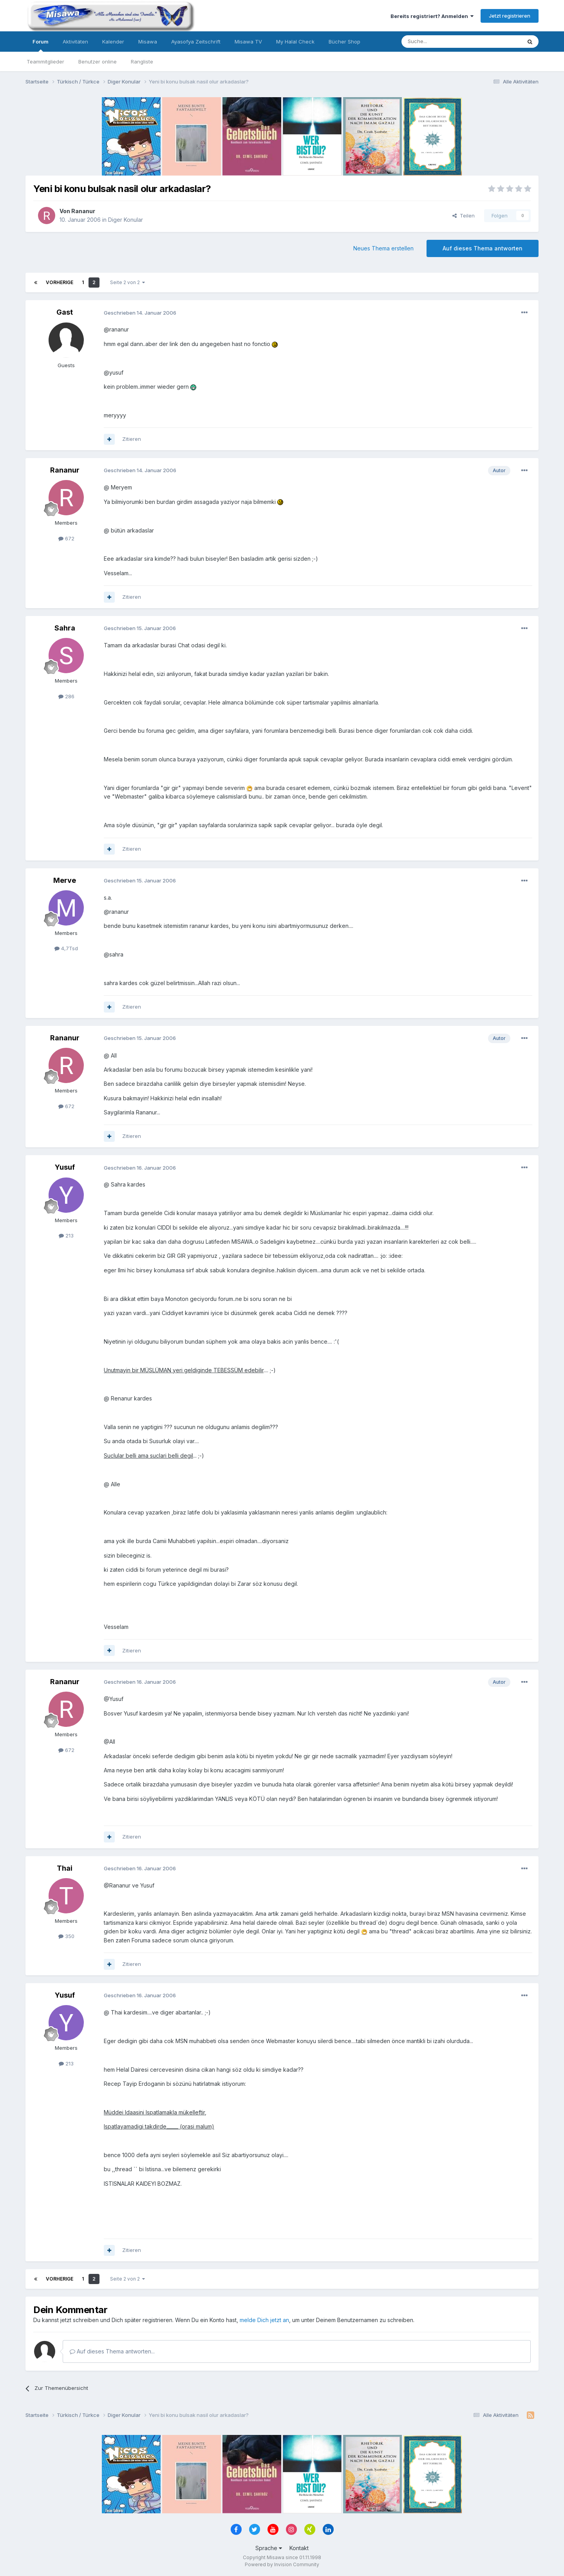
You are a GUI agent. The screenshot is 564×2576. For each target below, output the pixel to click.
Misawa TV (248, 41)
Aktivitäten (75, 41)
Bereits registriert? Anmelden (432, 16)
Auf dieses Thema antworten (482, 248)
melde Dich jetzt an (264, 2320)
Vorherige (59, 282)
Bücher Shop (344, 41)
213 (66, 1235)
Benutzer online (97, 61)
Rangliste (142, 61)
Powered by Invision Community (282, 2564)
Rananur (83, 211)
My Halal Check (295, 41)
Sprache (268, 2548)
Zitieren (131, 439)
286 (66, 696)
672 (66, 538)
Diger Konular (125, 219)
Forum (41, 45)
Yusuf (65, 1167)
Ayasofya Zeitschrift (196, 41)
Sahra (64, 628)
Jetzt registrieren (509, 16)
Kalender (113, 41)
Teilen (463, 215)
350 (66, 1936)
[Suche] (436, 41)
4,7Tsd (66, 948)
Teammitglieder (45, 61)
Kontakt (299, 2548)
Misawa (147, 41)
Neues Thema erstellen (383, 248)
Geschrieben (140, 313)
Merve (64, 880)
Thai (64, 1868)
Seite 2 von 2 (127, 282)
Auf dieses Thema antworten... (112, 2351)
